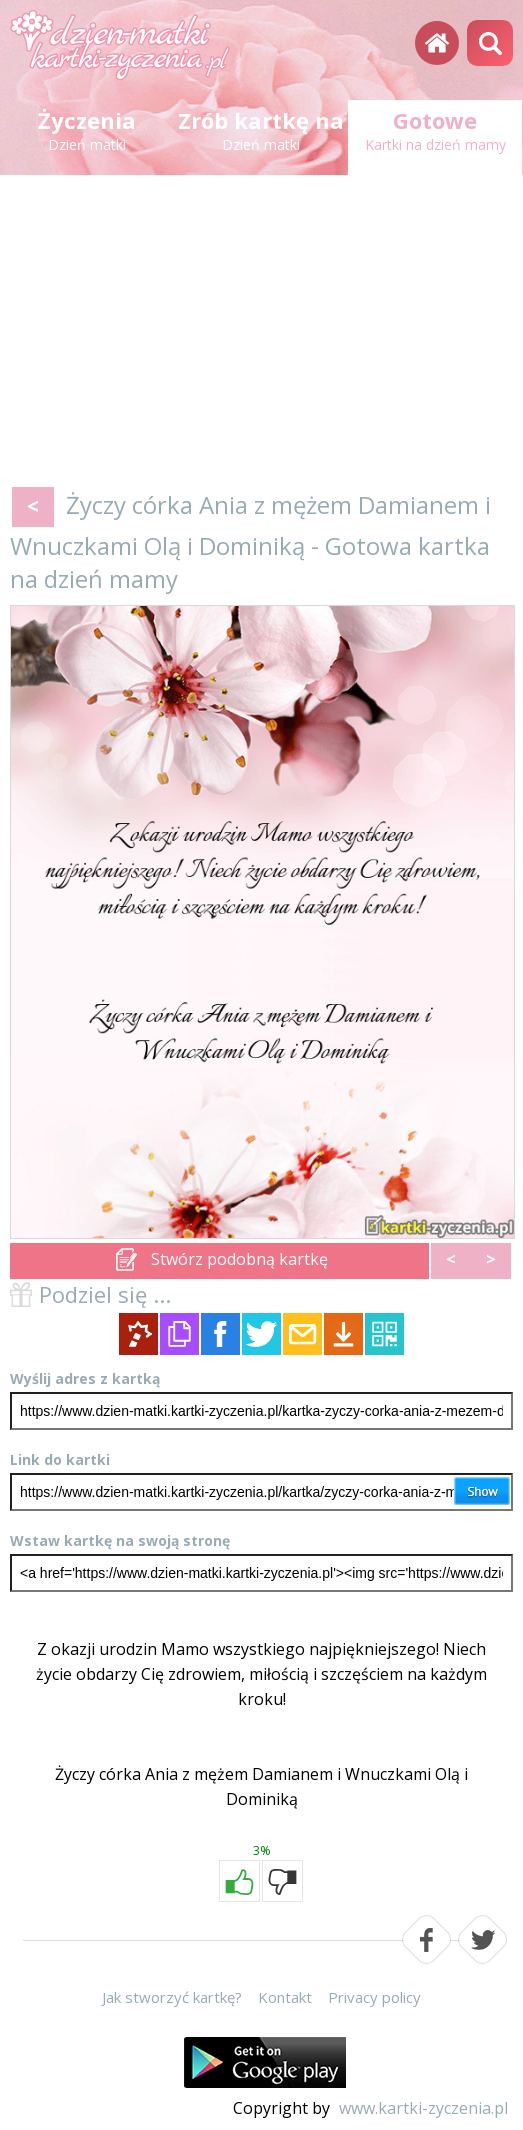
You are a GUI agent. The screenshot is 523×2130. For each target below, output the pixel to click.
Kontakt (285, 1997)
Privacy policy (374, 1997)
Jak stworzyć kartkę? (172, 1997)
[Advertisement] (261, 335)
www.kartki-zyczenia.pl (423, 2108)
